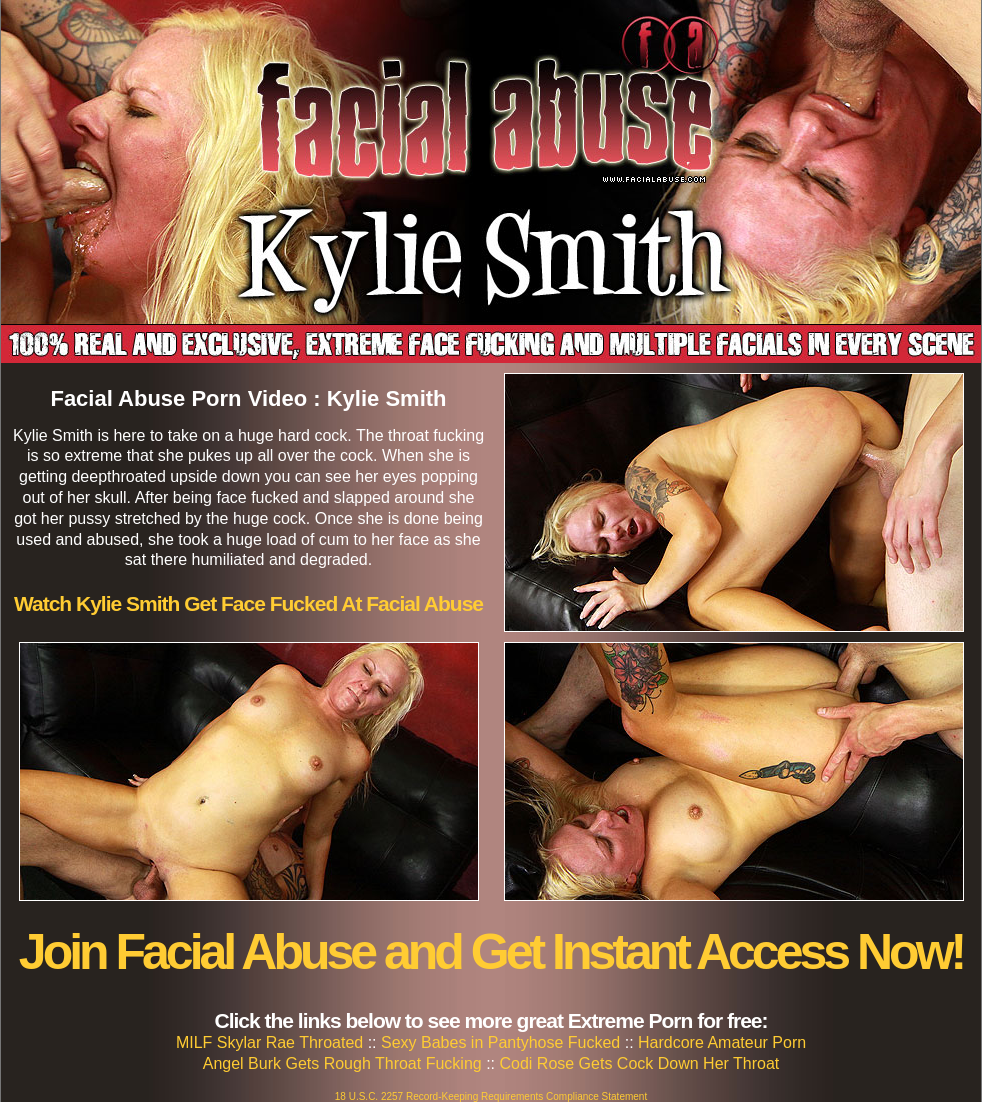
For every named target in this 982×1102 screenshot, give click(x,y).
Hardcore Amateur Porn (722, 1042)
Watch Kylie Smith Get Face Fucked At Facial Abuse (248, 603)
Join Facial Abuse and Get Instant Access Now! (491, 952)
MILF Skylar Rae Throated (269, 1042)
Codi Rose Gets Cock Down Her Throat (639, 1063)
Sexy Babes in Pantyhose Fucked (500, 1042)
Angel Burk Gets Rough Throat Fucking (342, 1063)
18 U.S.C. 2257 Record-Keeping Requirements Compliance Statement (491, 1096)
